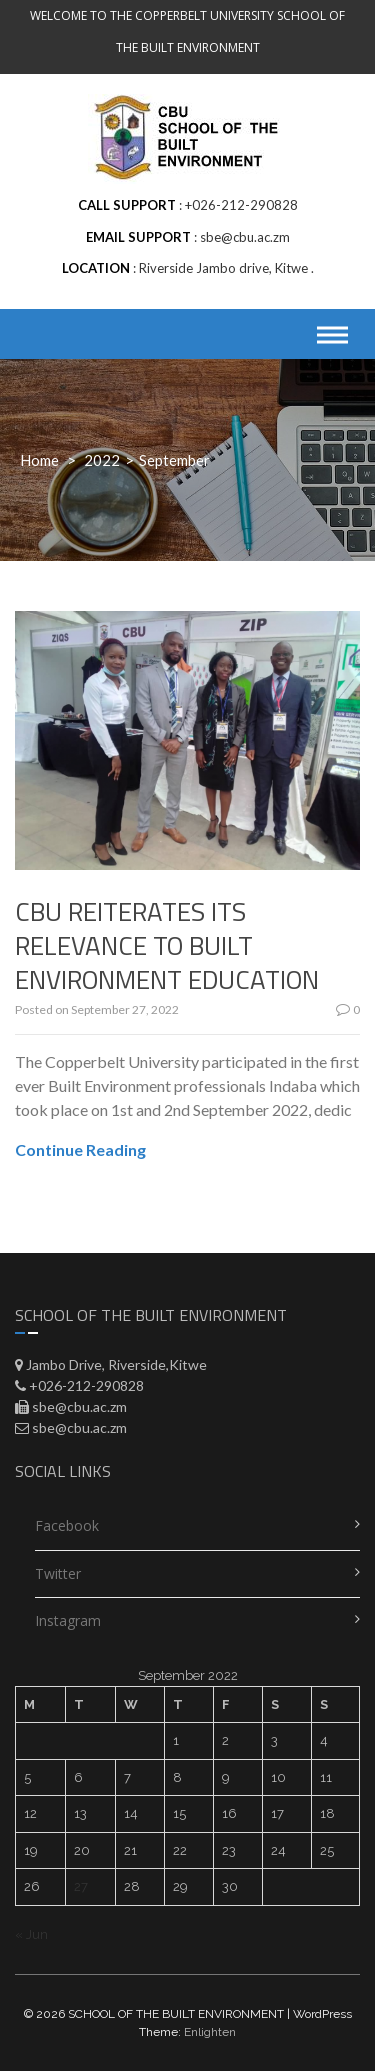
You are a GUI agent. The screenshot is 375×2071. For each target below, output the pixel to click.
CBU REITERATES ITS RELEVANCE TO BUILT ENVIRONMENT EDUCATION (167, 945)
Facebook (67, 1525)
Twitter (58, 1573)
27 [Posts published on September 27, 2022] (81, 1886)
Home (39, 460)
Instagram (68, 1620)
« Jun (31, 1934)
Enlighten (210, 2032)
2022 (102, 460)
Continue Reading (80, 1149)
